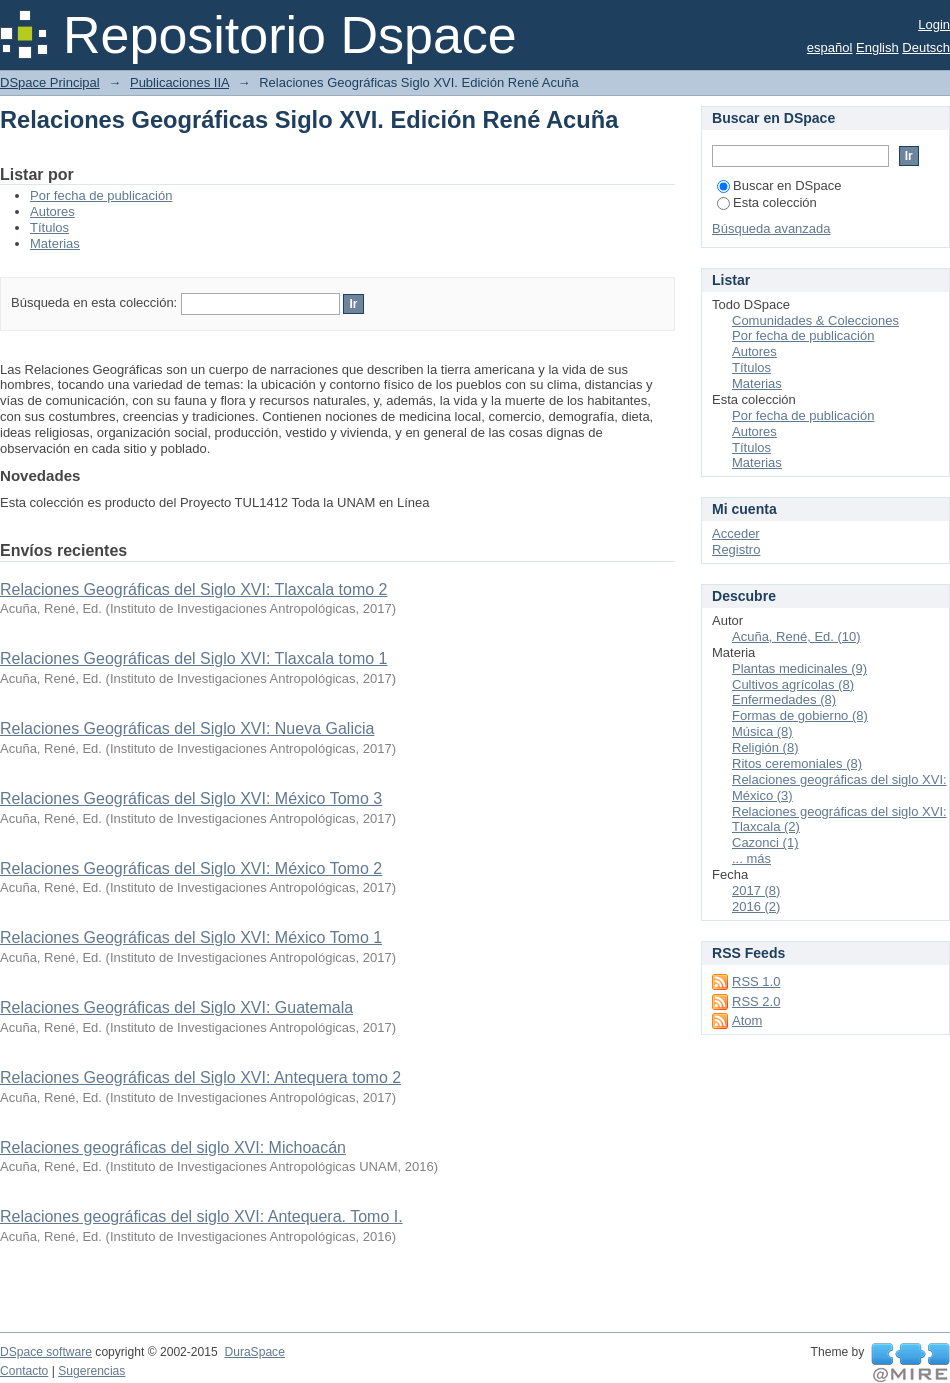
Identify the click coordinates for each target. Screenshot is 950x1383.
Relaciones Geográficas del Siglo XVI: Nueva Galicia (187, 728)
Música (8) (762, 731)
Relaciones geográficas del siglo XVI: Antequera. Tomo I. (201, 1216)
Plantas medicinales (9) (799, 668)
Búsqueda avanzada (771, 228)
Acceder (736, 533)
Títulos (49, 227)
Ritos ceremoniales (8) (797, 763)
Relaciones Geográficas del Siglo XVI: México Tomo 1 (191, 937)
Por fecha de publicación (101, 195)
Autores (52, 211)
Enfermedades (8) (784, 699)
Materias (55, 243)
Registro (736, 549)
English (877, 47)
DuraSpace (254, 1352)
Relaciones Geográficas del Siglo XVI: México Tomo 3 (191, 798)
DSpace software (46, 1352)
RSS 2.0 (756, 1001)
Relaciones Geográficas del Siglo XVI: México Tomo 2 (191, 868)
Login (934, 24)
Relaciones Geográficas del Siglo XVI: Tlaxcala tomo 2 (193, 589)
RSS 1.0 (756, 981)
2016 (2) (756, 906)
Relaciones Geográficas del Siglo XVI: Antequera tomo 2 (200, 1077)
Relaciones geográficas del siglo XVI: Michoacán (173, 1147)
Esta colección (767, 202)
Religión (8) (765, 747)
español (830, 47)
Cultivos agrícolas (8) (793, 684)
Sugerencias (91, 1371)
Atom (747, 1020)
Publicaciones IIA (179, 82)
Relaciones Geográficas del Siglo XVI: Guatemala (176, 1007)
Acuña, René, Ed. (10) (796, 636)
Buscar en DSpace (779, 185)
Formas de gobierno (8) (800, 715)
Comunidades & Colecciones (815, 320)
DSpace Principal (50, 82)
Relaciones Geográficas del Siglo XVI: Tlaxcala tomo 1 (193, 658)
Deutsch (926, 47)
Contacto (24, 1371)
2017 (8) (756, 890)
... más (751, 858)
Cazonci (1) (765, 842)
